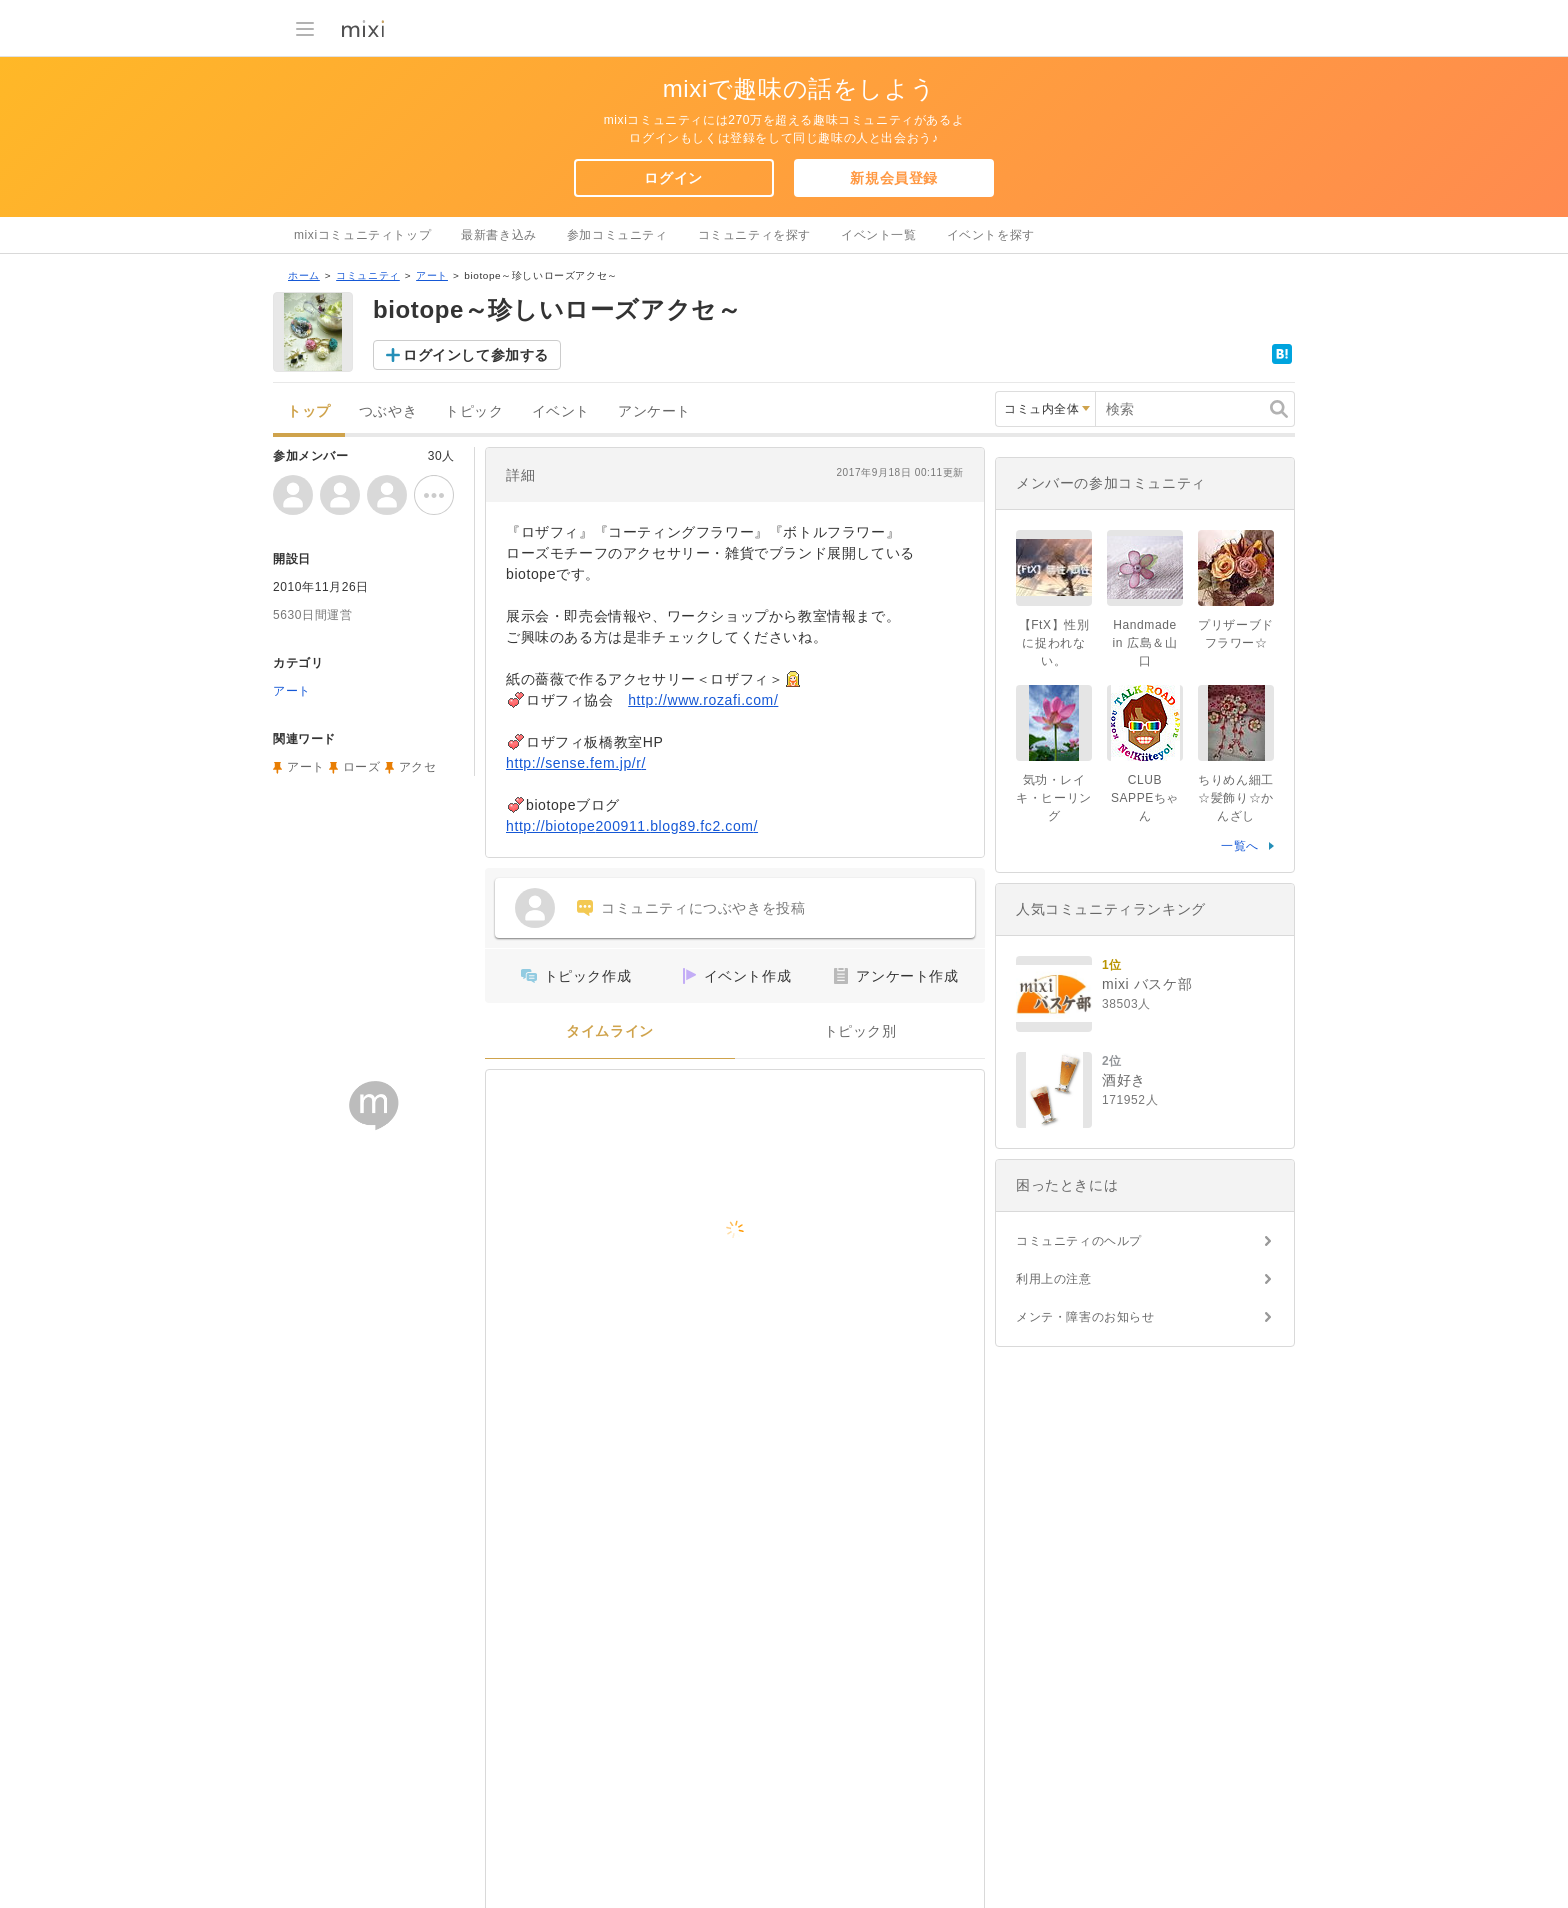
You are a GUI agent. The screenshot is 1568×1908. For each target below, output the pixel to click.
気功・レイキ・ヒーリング (1054, 798)
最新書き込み (499, 235)
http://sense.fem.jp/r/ (576, 763)
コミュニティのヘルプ (1079, 1241)
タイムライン (610, 1031)
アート (432, 275)
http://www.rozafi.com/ (703, 700)
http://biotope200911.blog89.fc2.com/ (632, 826)
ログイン (673, 178)
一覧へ (1240, 846)
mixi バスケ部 (1147, 984)
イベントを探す (991, 235)
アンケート (654, 411)
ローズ (362, 767)
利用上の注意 (1054, 1279)
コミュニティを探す (754, 235)
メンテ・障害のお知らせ (1085, 1317)
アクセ (418, 767)
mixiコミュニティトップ (362, 235)
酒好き (1124, 1080)
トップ (309, 411)
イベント (561, 411)
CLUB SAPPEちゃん (1145, 798)
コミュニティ (368, 275)
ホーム (304, 275)
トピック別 (860, 1031)
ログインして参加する (476, 355)
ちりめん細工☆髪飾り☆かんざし (1236, 798)
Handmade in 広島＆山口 (1145, 643)
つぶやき (388, 411)
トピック (474, 411)
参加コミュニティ (617, 235)
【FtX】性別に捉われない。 (1054, 643)
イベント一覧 (879, 235)
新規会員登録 (894, 178)
